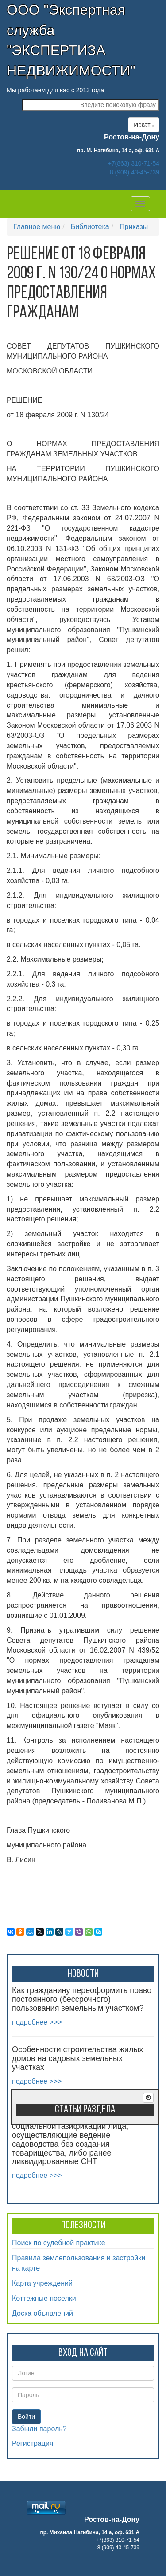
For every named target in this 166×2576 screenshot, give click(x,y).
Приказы (134, 226)
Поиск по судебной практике (58, 2243)
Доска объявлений (42, 2313)
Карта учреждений (42, 2283)
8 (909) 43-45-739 (134, 172)
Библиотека (90, 226)
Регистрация (33, 2443)
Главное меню (36, 226)
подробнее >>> (37, 2022)
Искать (144, 124)
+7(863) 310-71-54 (133, 163)
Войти (26, 2416)
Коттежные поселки (44, 2298)
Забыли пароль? (39, 2429)
